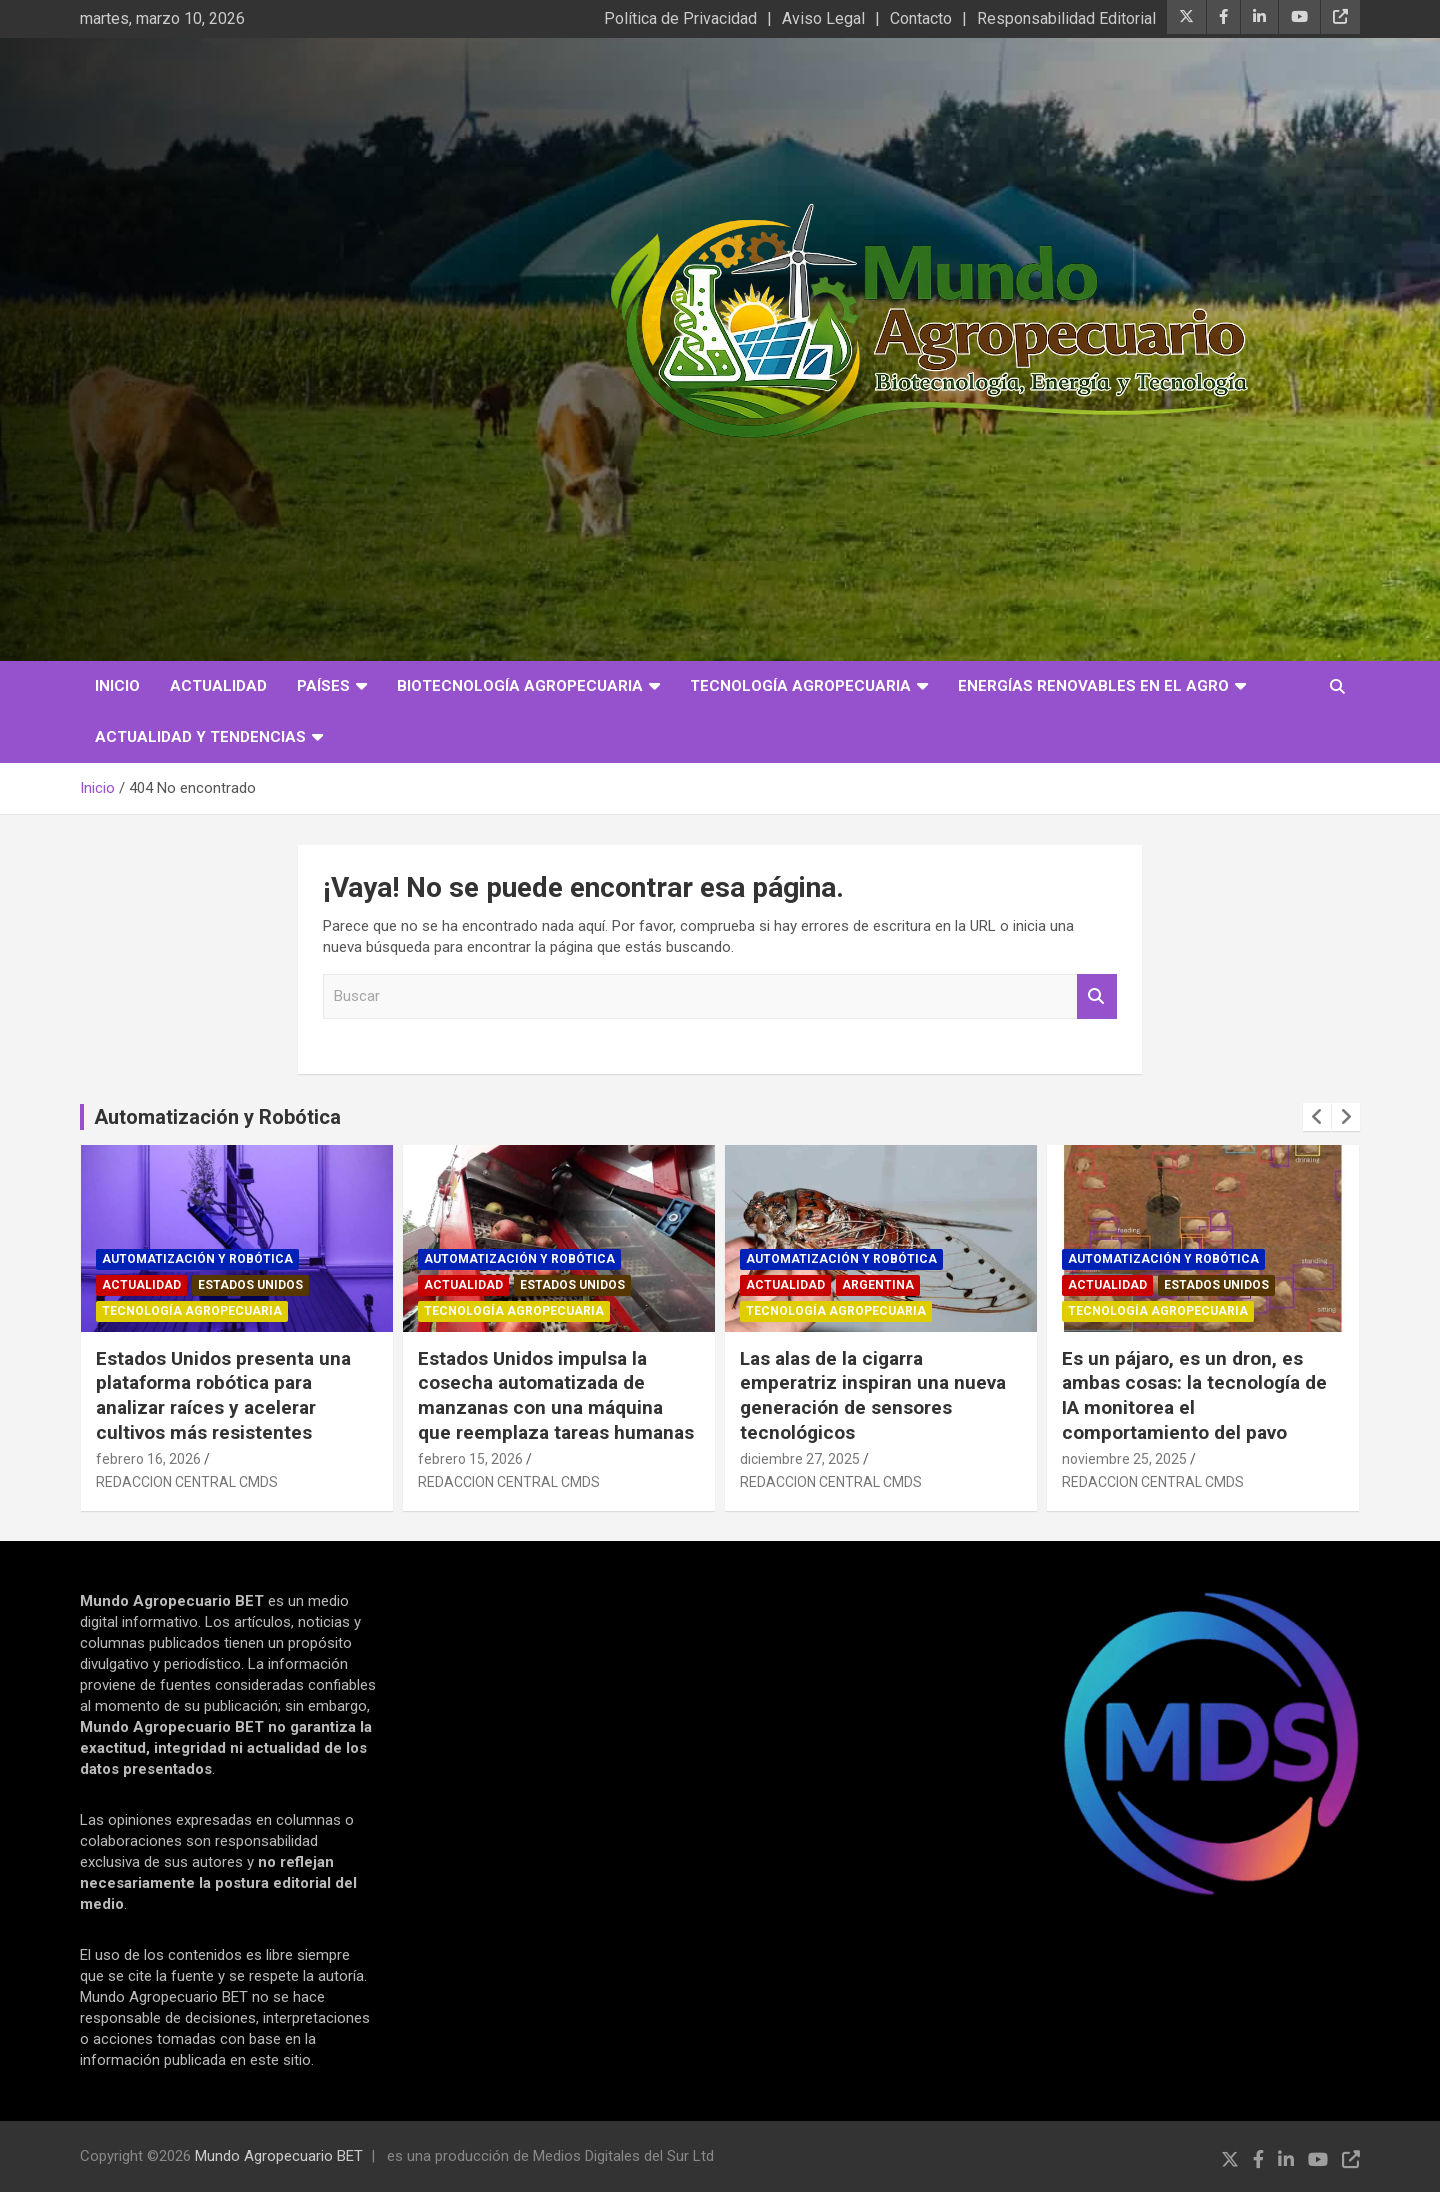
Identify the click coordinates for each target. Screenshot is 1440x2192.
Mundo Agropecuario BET (279, 2156)
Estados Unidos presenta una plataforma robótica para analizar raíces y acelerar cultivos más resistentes (223, 1395)
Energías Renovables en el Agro (1093, 686)
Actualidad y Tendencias (200, 737)
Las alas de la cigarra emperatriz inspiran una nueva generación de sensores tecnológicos (873, 1395)
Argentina (878, 1285)
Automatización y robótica (197, 1259)
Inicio (117, 686)
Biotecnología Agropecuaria (520, 686)
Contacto (921, 18)
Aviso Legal (823, 18)
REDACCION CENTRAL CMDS (187, 1482)
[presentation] (1317, 1117)
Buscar (1097, 996)
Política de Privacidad (680, 18)
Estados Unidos (250, 1285)
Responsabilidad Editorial (1066, 18)
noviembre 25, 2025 (1124, 1459)
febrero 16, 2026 (148, 1459)
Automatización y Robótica (217, 1117)
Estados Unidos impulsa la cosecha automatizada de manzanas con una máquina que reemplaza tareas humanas (556, 1395)
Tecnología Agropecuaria (800, 686)
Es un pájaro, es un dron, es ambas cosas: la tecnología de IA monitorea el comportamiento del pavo (1194, 1395)
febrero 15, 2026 (470, 1459)
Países (323, 686)
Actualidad (218, 686)
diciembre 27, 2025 (800, 1459)
